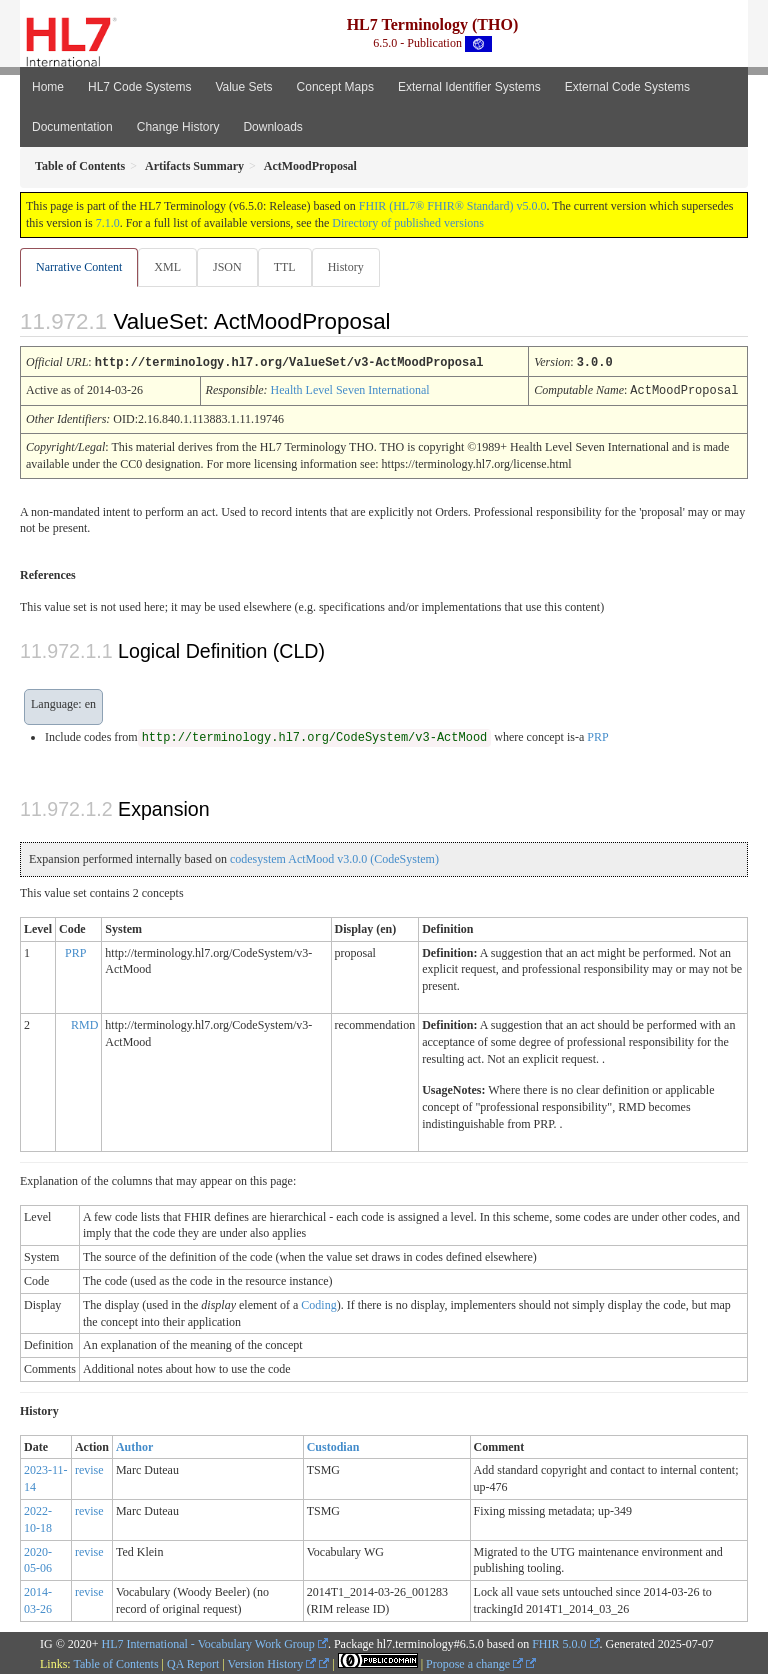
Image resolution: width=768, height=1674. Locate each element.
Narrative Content (79, 267)
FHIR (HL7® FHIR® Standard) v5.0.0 (453, 206)
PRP (597, 735)
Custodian (333, 1445)
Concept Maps (335, 87)
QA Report (193, 1662)
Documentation (72, 127)
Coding (318, 1303)
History (346, 267)
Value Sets (243, 87)
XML (167, 267)
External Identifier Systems (469, 87)
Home (48, 87)
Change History (178, 127)
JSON (227, 267)
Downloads (272, 127)
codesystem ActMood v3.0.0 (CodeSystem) (334, 857)
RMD (84, 1023)
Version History (272, 1662)
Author (134, 1445)
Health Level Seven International (350, 389)
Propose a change (474, 1662)
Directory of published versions (408, 223)
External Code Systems (627, 87)
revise (89, 1468)
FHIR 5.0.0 (559, 1642)
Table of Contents (115, 1662)
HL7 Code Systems (139, 87)
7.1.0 (108, 223)
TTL (285, 267)
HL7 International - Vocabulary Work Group (208, 1642)
